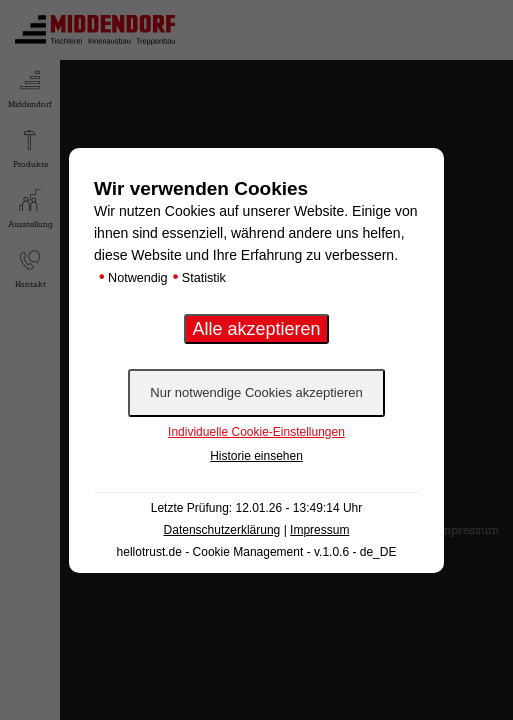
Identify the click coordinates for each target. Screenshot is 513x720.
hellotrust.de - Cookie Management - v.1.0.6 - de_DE (257, 552)
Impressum (319, 530)
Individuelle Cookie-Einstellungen (256, 432)
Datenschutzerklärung (222, 530)
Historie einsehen (256, 456)
